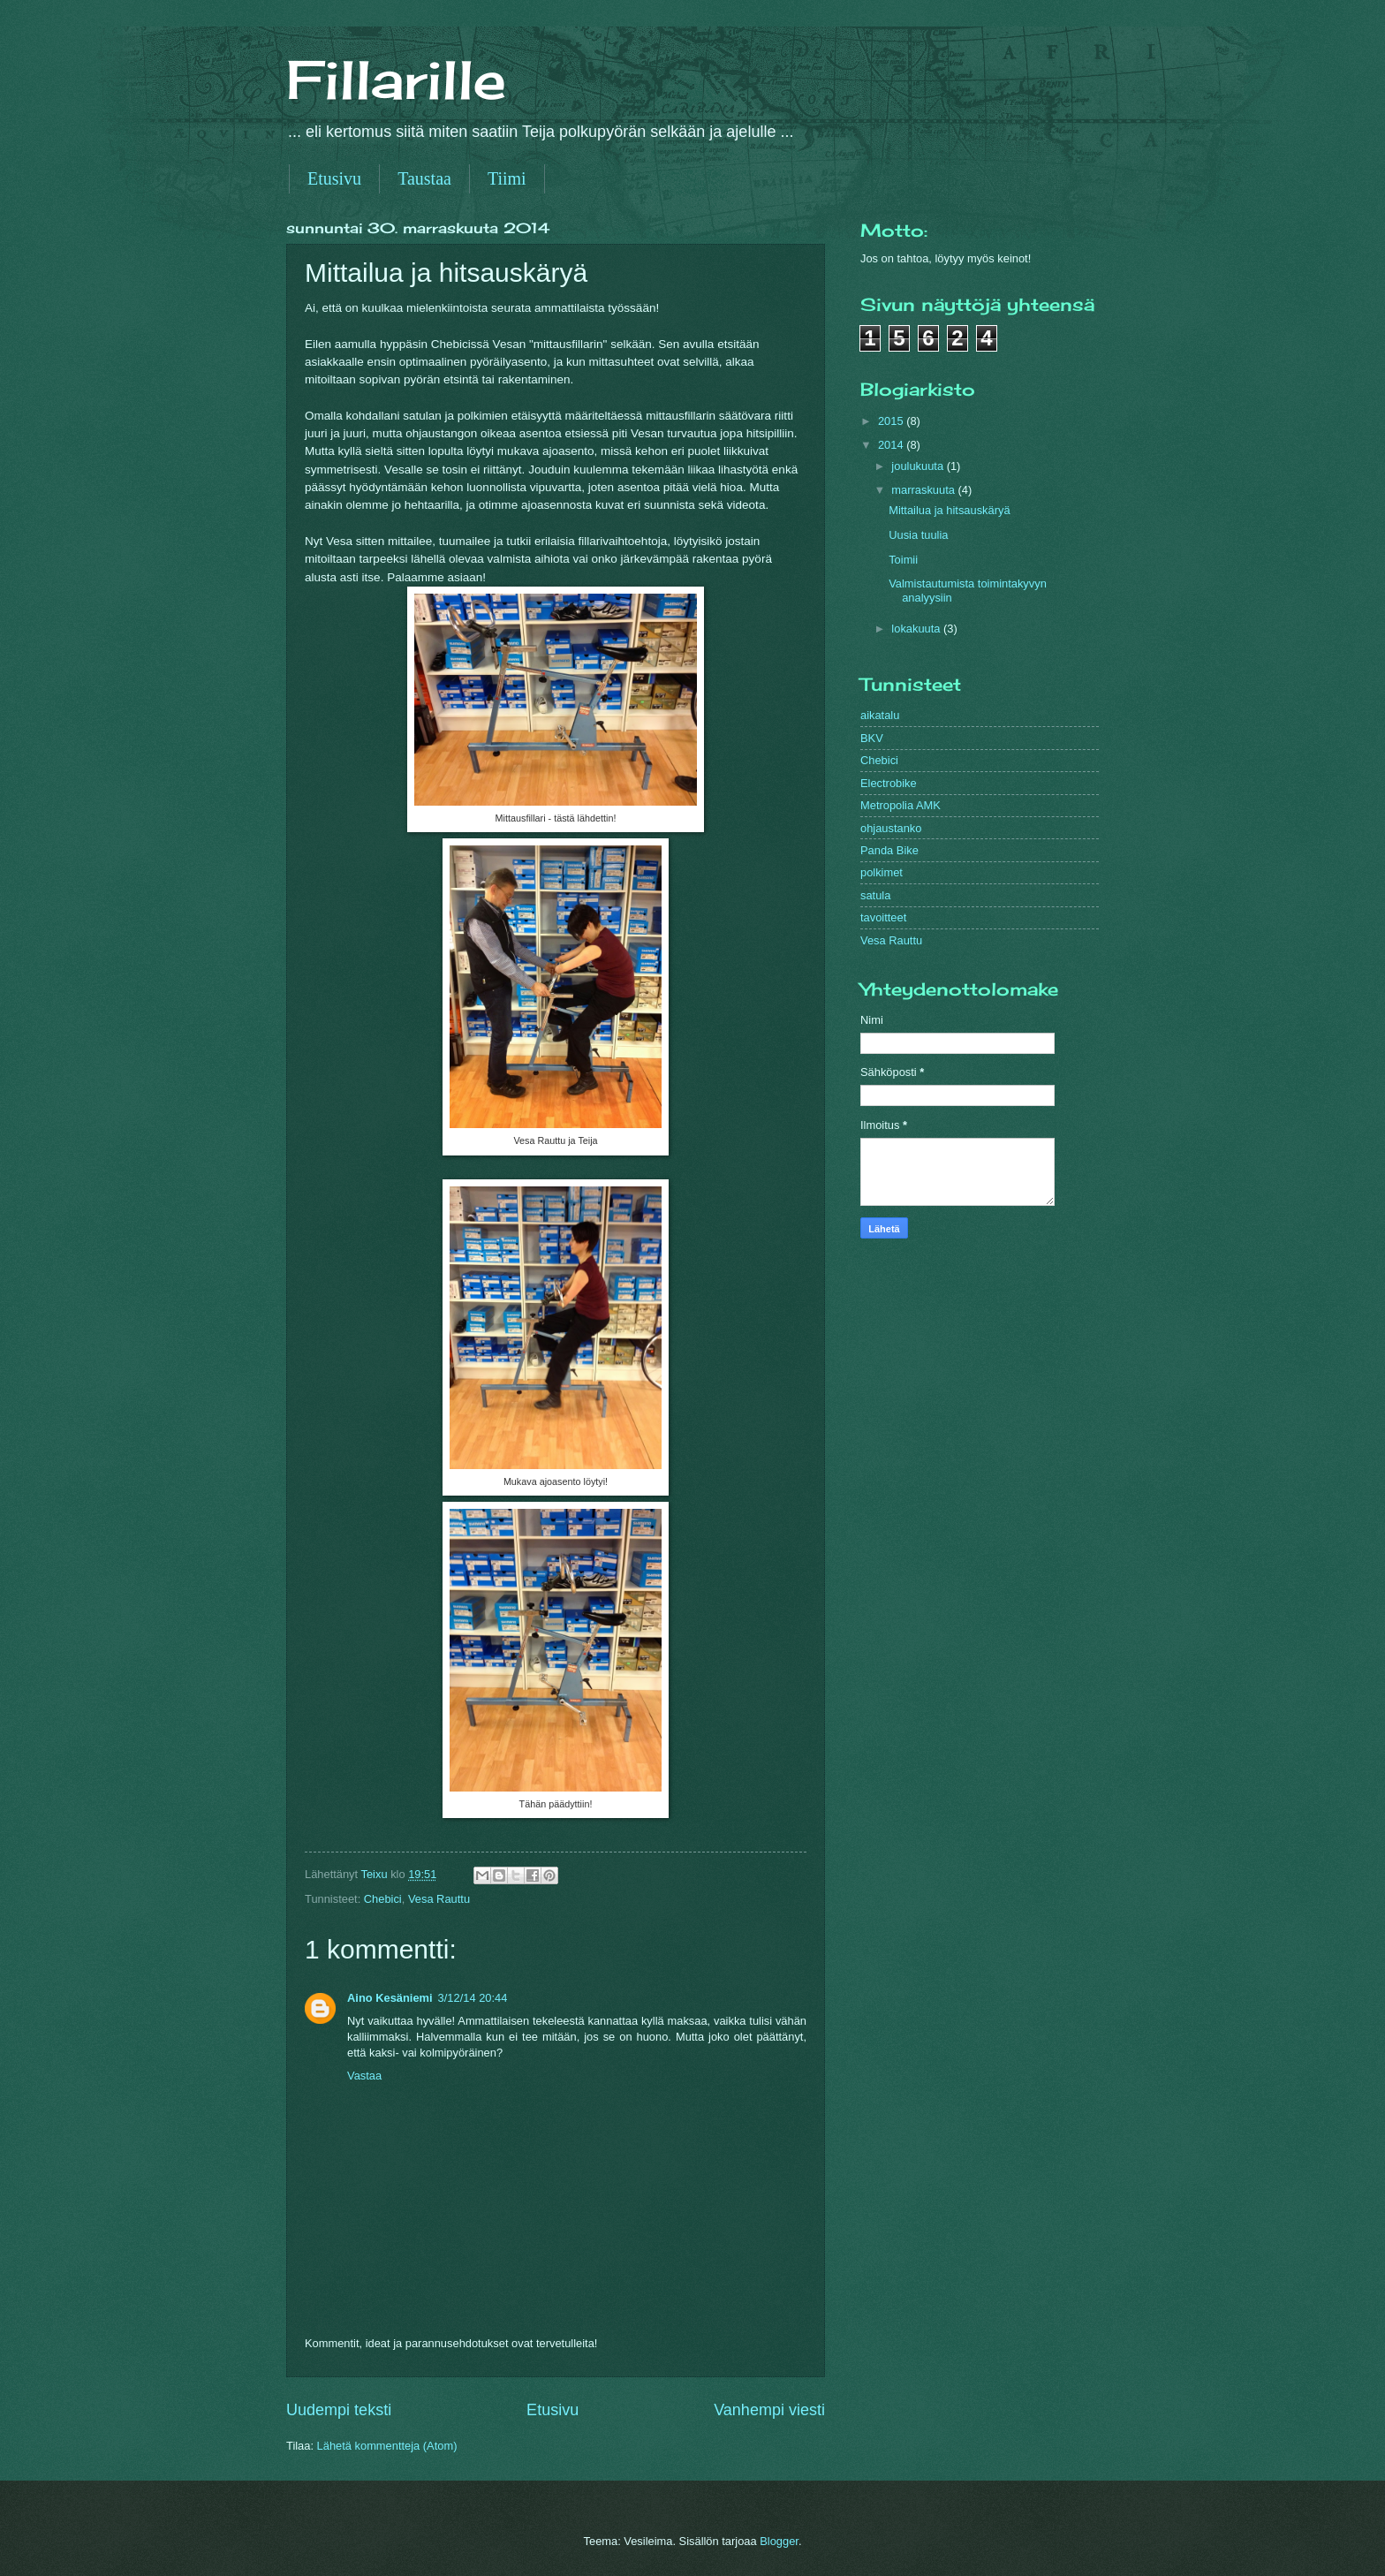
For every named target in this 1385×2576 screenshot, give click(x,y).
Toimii (903, 559)
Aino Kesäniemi (390, 1997)
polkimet (881, 872)
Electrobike (888, 783)
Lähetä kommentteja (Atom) (387, 2445)
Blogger (779, 2541)
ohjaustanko (890, 828)
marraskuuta (924, 489)
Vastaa (364, 2075)
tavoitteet (883, 917)
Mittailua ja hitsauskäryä (949, 510)
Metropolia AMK (900, 805)
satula (875, 895)
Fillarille (396, 79)
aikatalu (879, 715)
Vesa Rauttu (439, 1898)
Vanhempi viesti (769, 2410)
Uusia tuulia (918, 535)
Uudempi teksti (338, 2410)
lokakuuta (917, 628)
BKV (871, 738)
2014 (892, 444)
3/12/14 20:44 (473, 1997)
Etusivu (334, 178)
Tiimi (507, 178)
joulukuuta (918, 466)
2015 (892, 421)
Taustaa (424, 178)
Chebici (383, 1898)
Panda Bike (889, 850)
